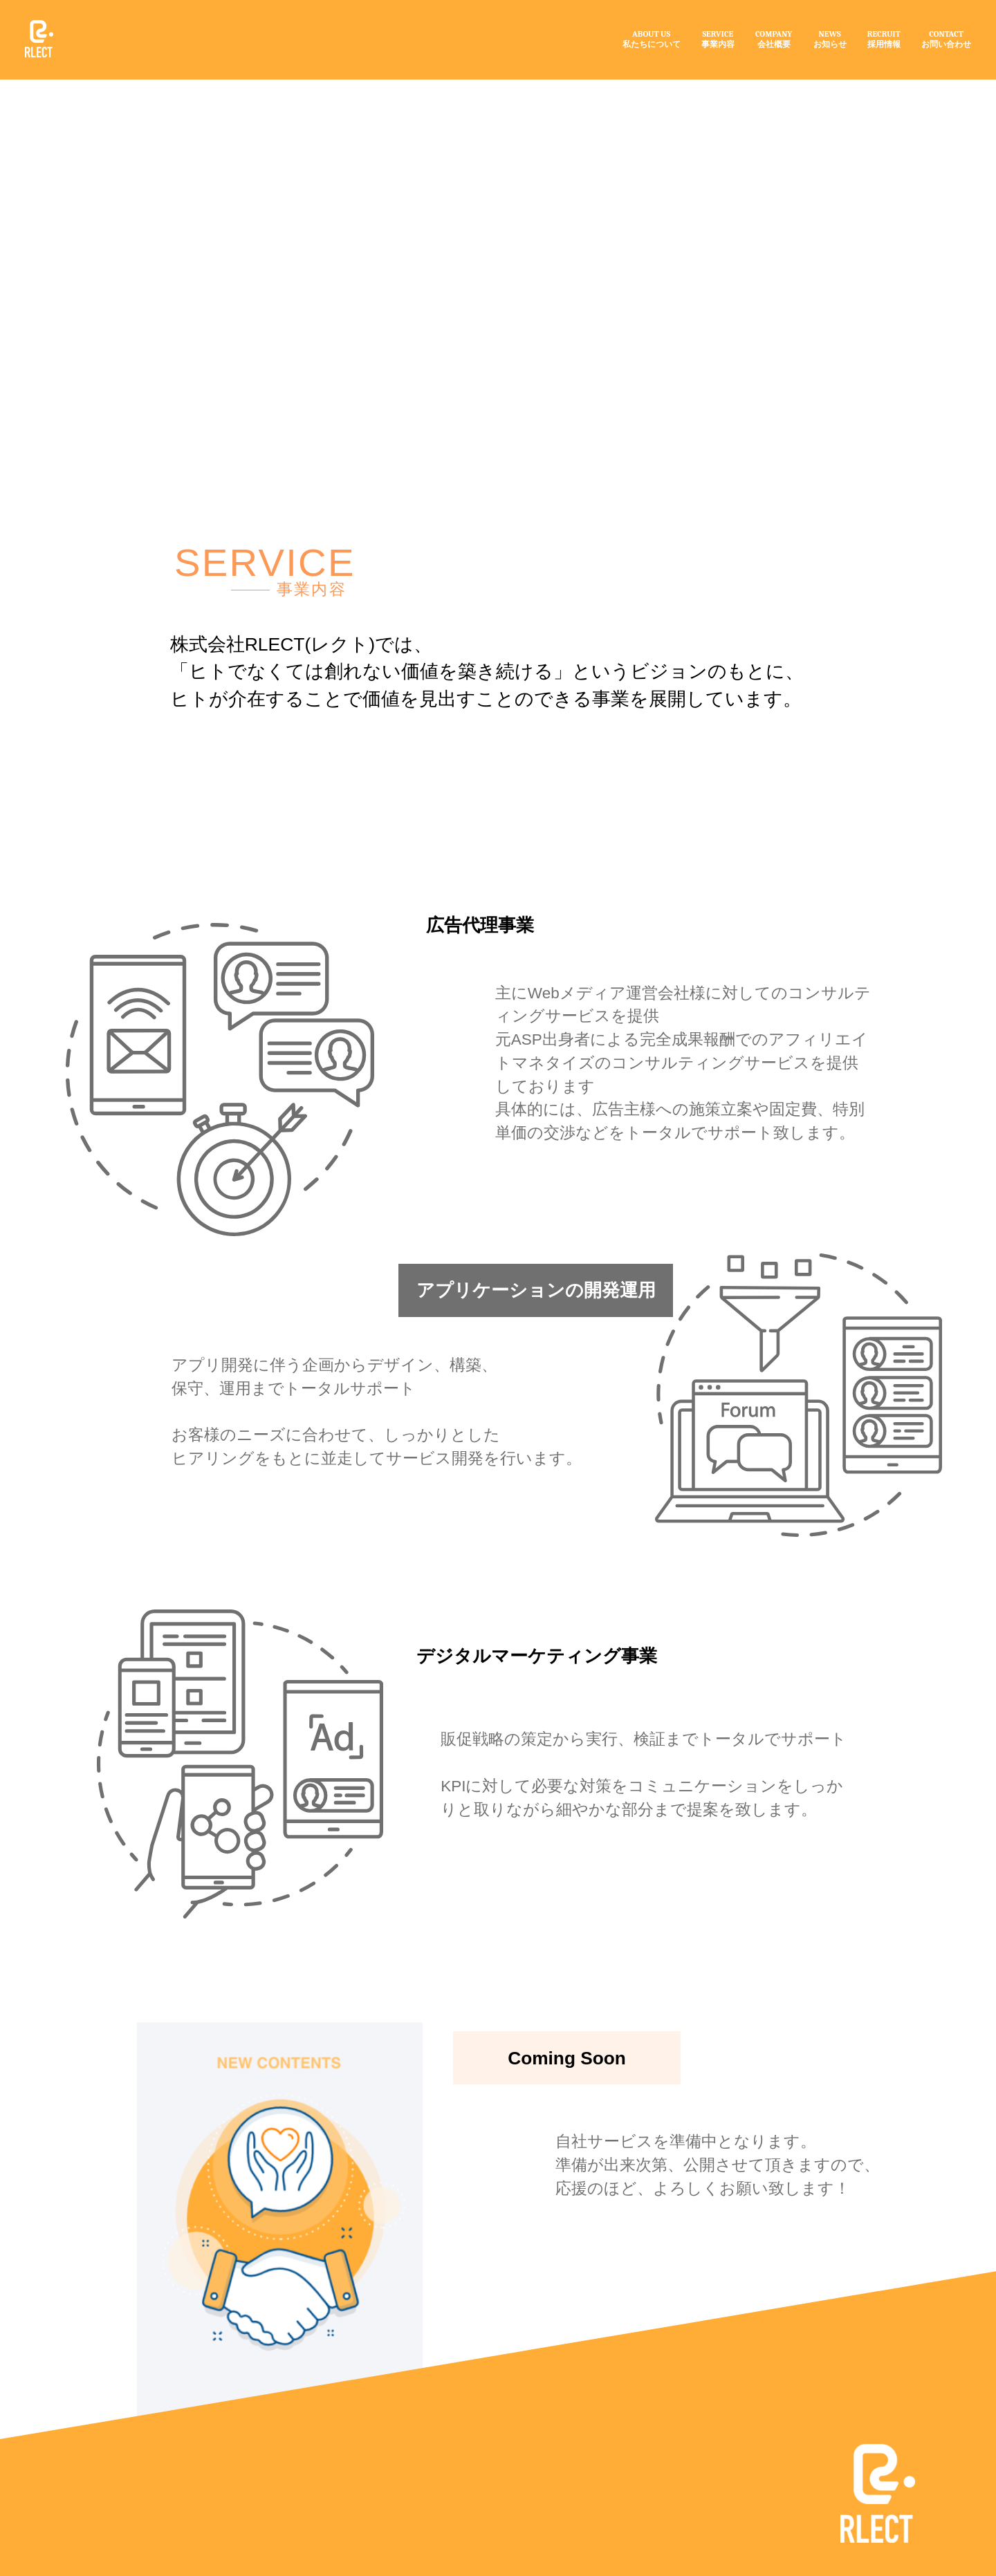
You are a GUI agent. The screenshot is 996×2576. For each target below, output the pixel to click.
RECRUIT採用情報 (884, 39)
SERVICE (288, 139)
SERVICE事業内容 (718, 39)
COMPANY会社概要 (773, 39)
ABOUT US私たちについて (651, 39)
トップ (173, 95)
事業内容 (293, 95)
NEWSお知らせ (830, 39)
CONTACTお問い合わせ (946, 39)
